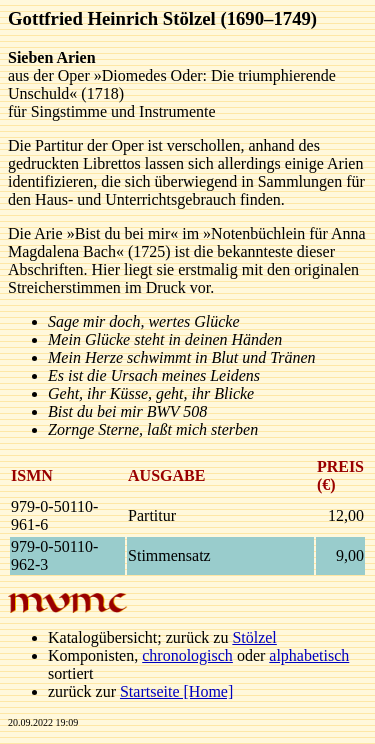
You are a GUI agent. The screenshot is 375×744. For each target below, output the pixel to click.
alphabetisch (309, 655)
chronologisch (187, 655)
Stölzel (254, 637)
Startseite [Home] (176, 691)
